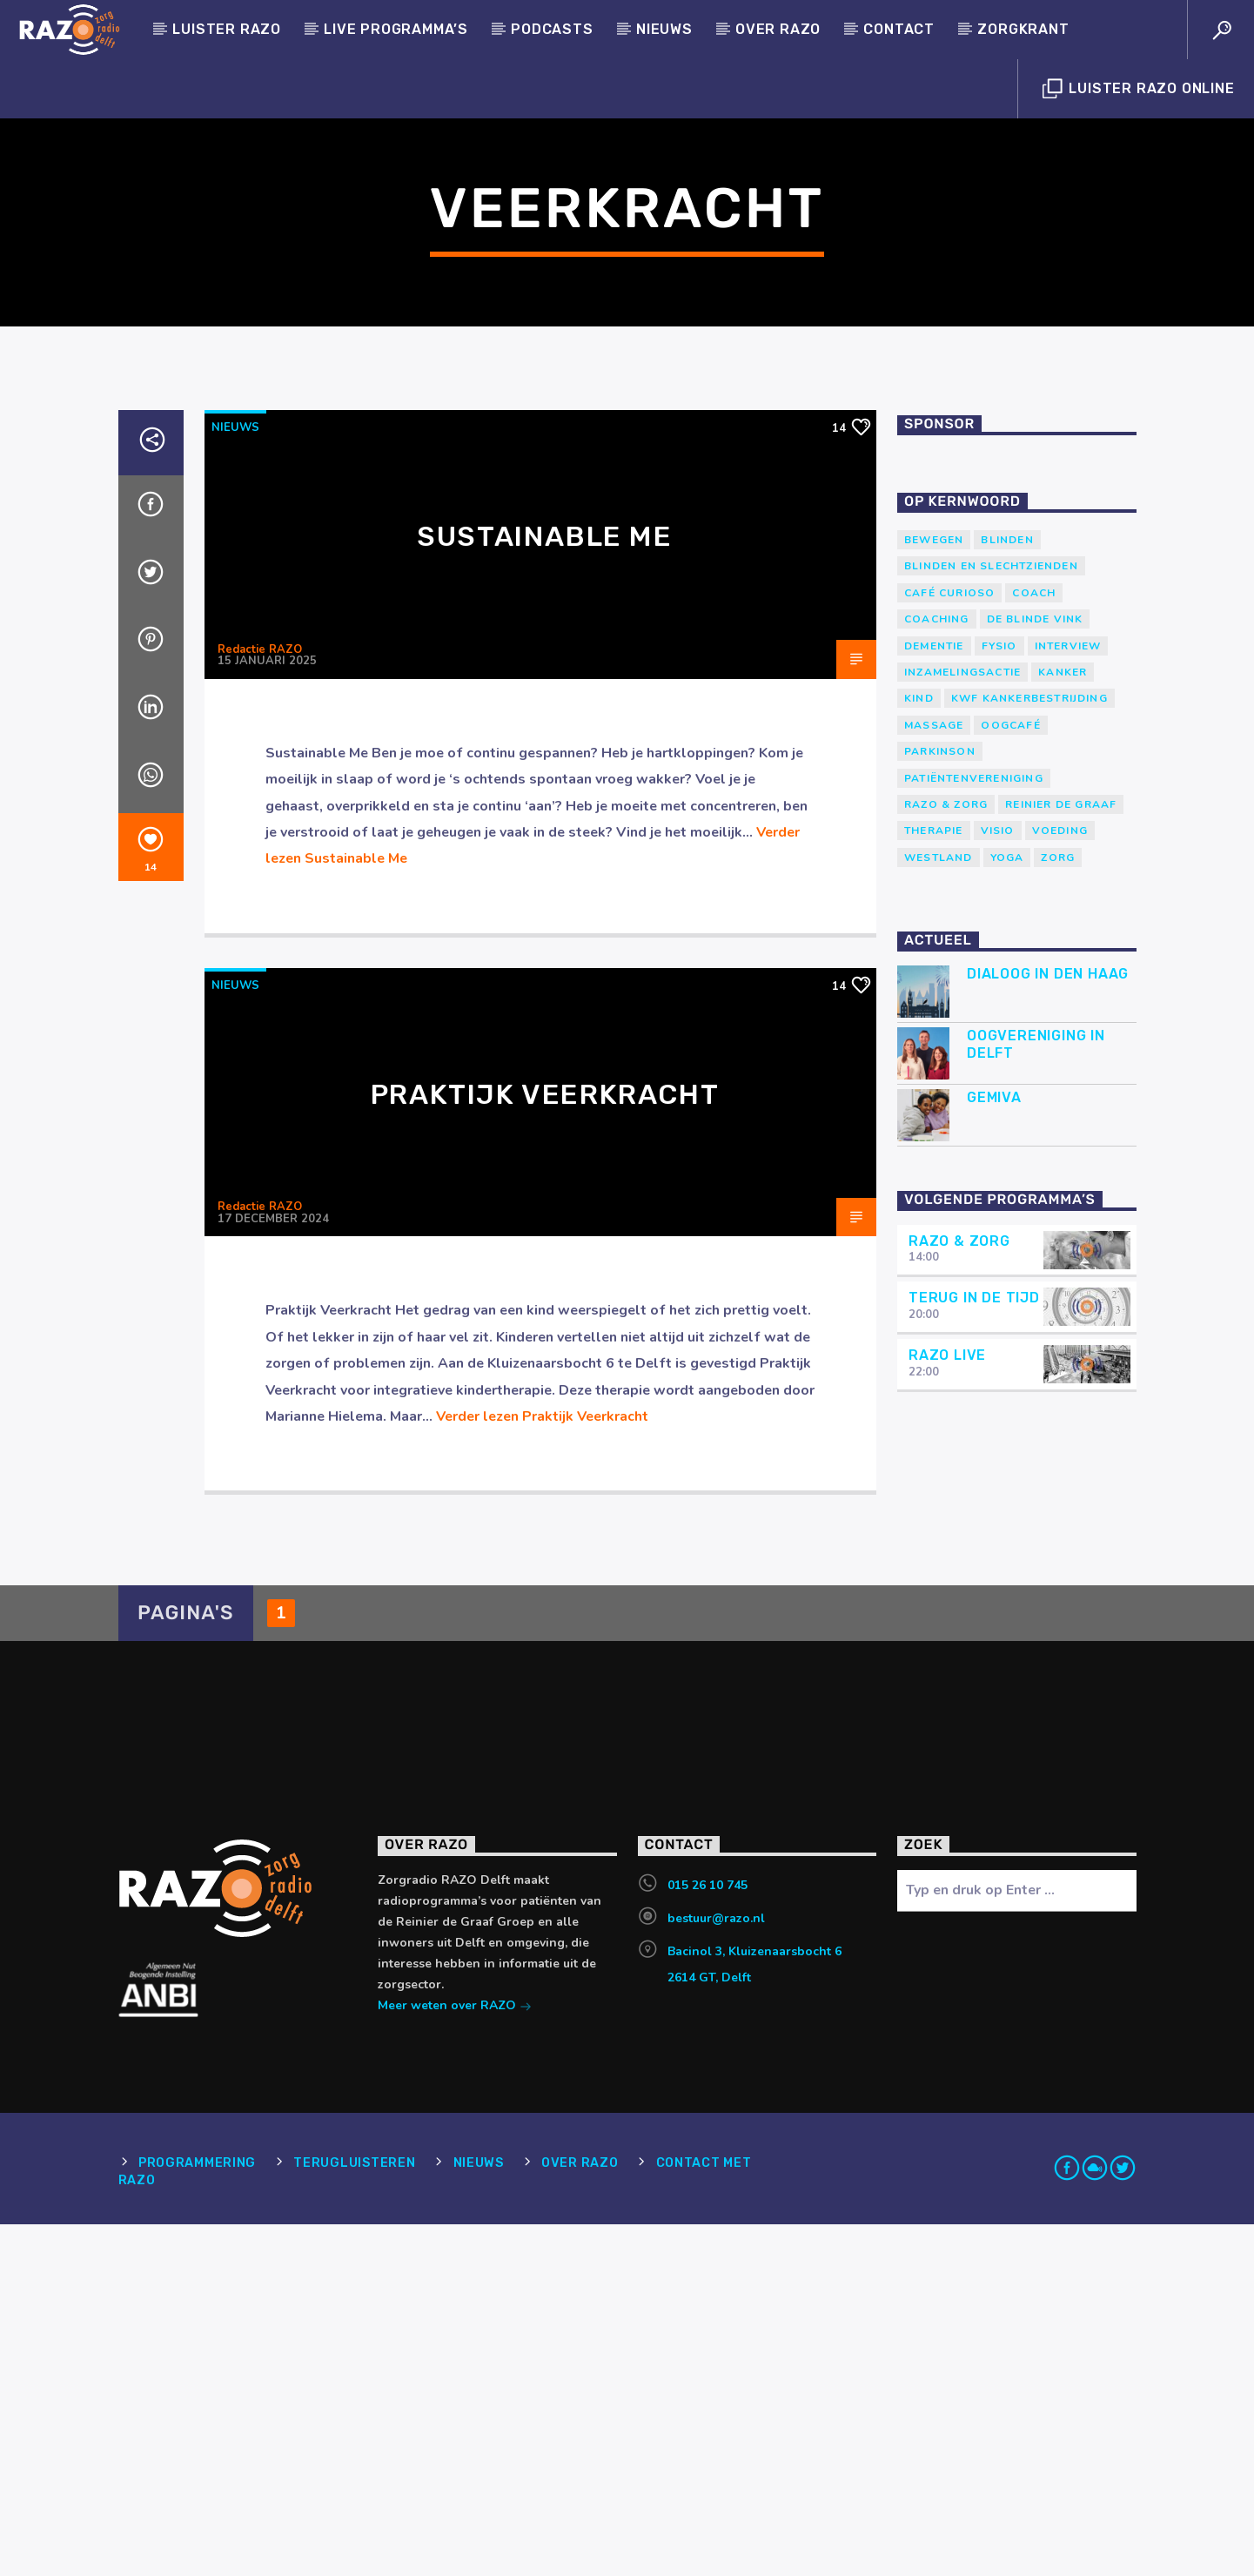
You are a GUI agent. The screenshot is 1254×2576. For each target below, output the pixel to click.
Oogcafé (1010, 1077)
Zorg (1058, 1209)
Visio (998, 1182)
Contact (899, 29)
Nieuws (664, 29)
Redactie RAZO (260, 1001)
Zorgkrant (1023, 29)
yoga (1007, 1209)
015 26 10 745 (707, 2237)
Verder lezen (542, 1768)
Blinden (1007, 891)
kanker (1062, 1024)
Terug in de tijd (974, 1649)
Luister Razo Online (1139, 89)
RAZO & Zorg (946, 1156)
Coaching (936, 971)
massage (933, 1077)
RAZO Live (947, 1706)
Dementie (934, 998)
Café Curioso (949, 945)
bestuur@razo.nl (716, 2270)
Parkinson (940, 1103)
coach (1034, 945)
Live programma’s (396, 29)
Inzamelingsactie (962, 1024)
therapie (933, 1182)
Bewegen (933, 891)
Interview (1068, 998)
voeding (1060, 1182)
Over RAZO (778, 29)
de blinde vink (1035, 971)
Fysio (999, 998)
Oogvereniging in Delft (1036, 1395)
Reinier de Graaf (1061, 1156)
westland (938, 1209)
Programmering (197, 2514)
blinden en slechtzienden (991, 918)
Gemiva (994, 1449)
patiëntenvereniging (973, 1130)
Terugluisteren (354, 2514)
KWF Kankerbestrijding (1029, 1050)
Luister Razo (226, 29)
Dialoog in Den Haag (1048, 1325)
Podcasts (552, 29)
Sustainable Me (544, 888)
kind (919, 1050)
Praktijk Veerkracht (545, 1446)
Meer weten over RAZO (455, 2359)
